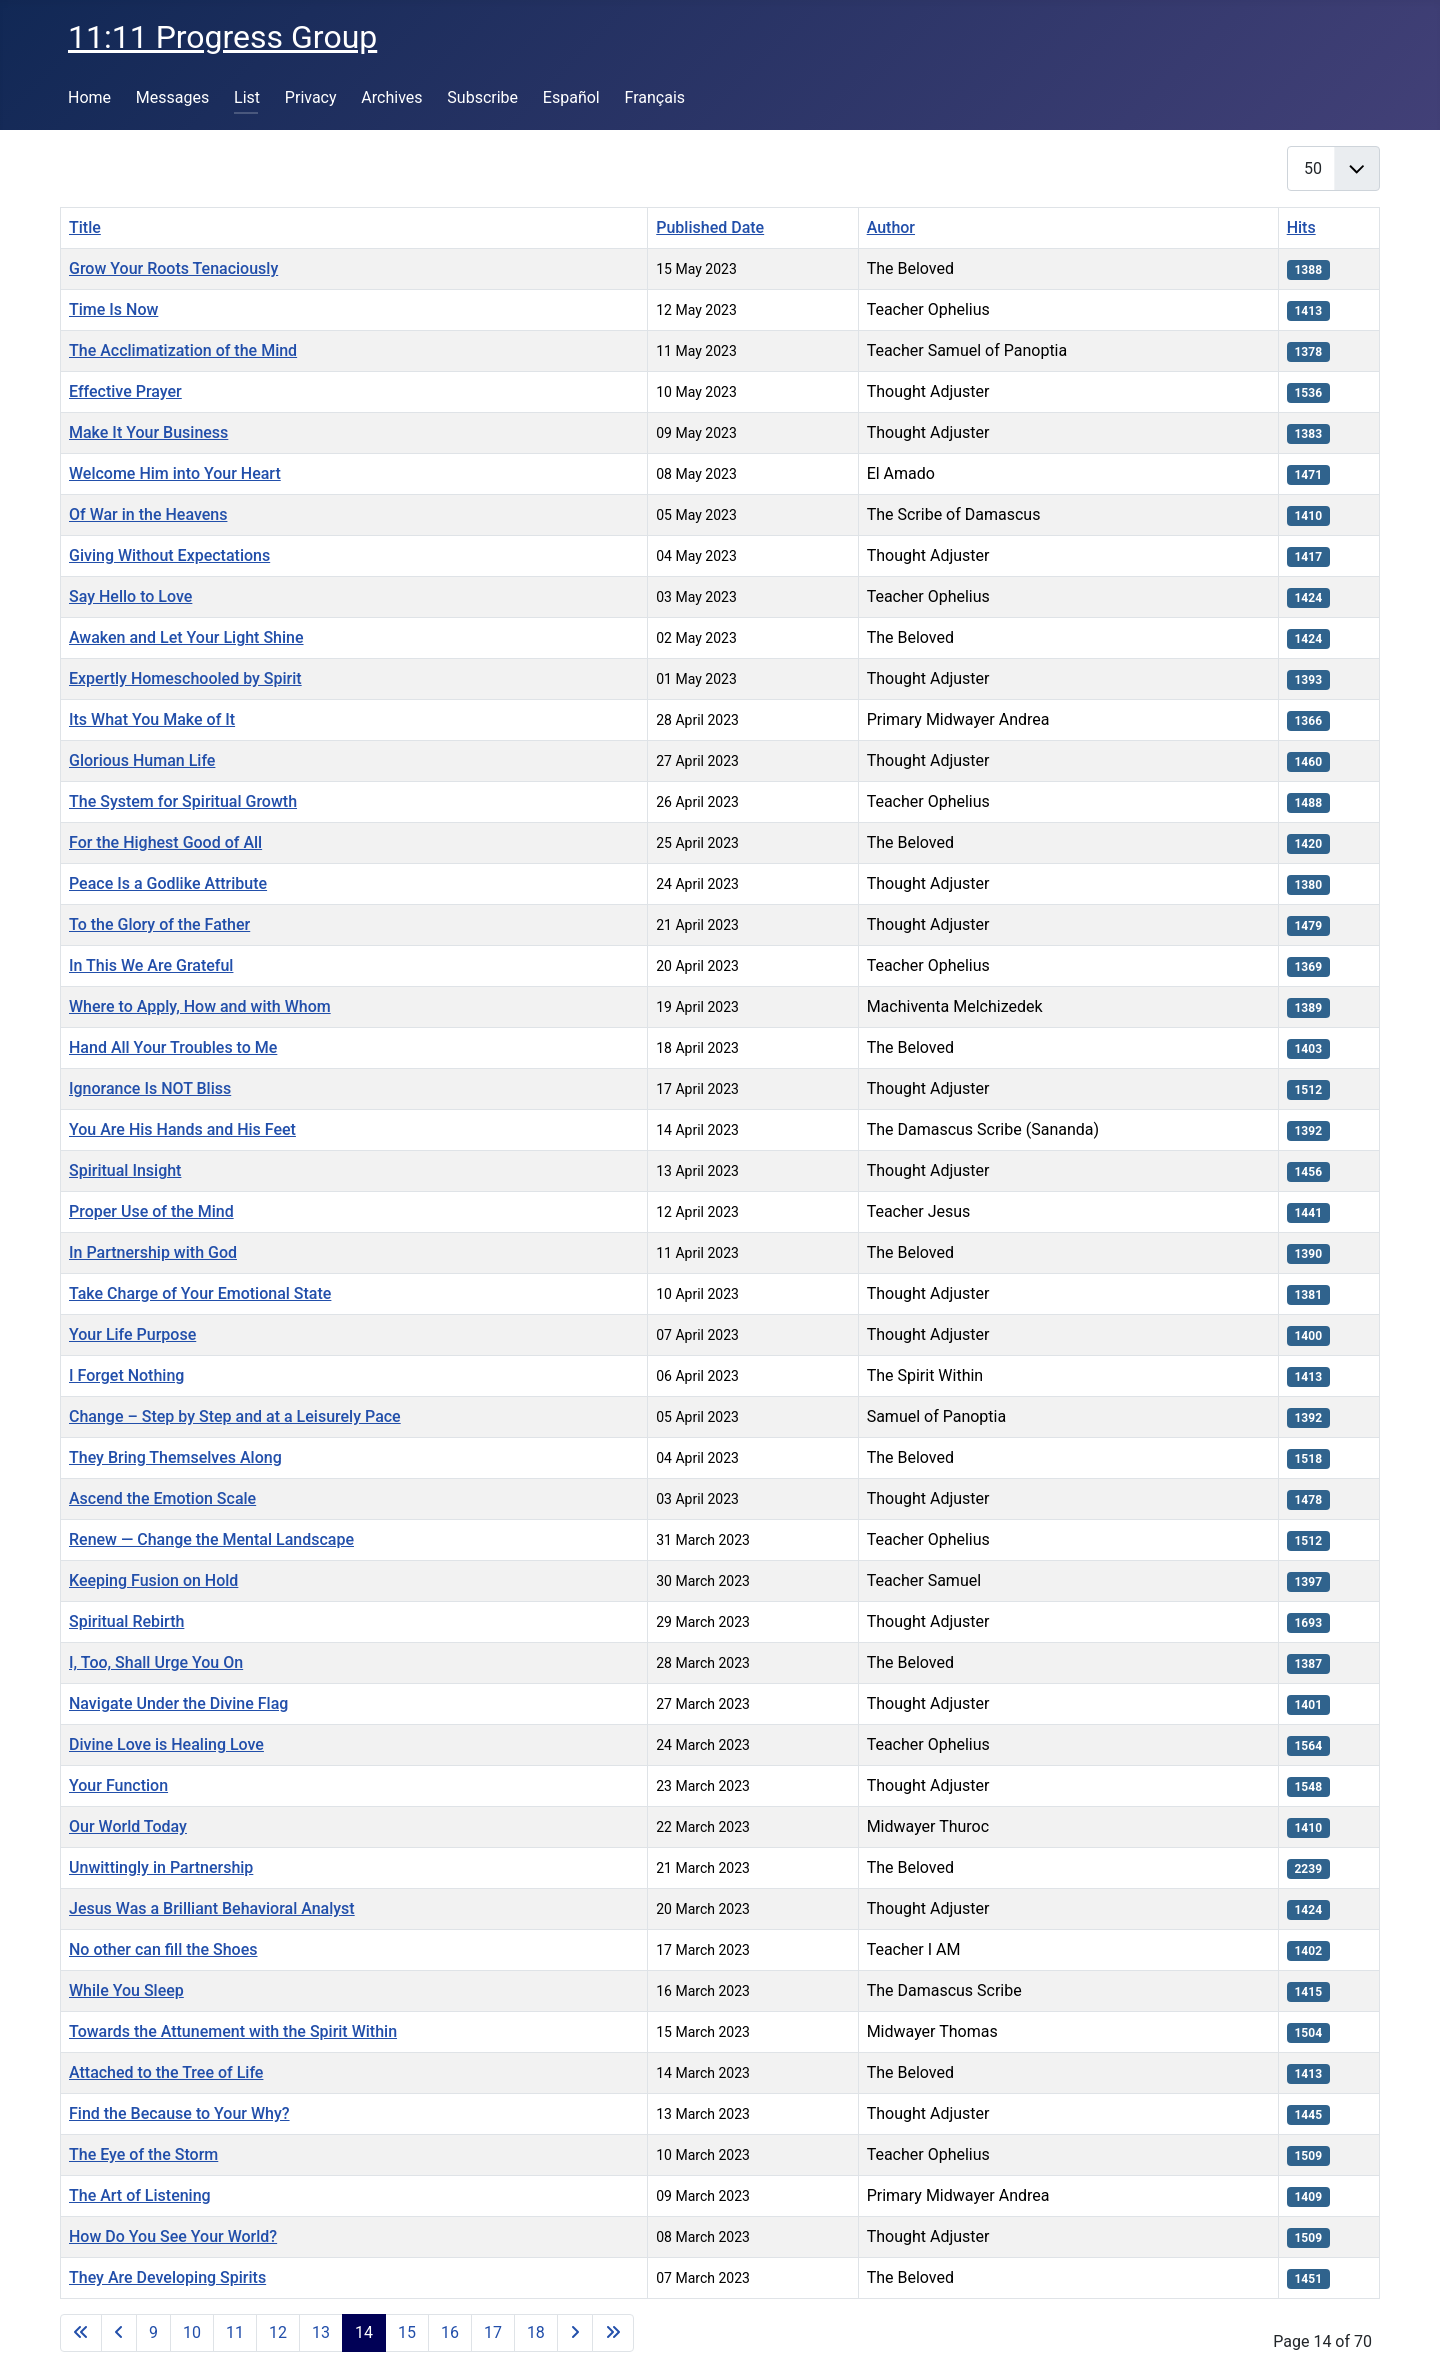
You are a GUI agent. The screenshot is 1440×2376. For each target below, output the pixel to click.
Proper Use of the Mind (151, 1211)
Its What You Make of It (152, 719)
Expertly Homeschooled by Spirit (185, 678)
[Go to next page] (575, 2333)
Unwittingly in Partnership (161, 1867)
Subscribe (482, 97)
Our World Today (128, 1826)
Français (655, 97)
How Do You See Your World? (173, 2236)
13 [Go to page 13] (321, 2332)
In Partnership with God (153, 1252)
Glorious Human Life (142, 760)
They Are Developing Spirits (167, 2277)
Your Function (118, 1785)
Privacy (311, 97)
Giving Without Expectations (169, 555)
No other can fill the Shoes (163, 1949)
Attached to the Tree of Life (166, 2072)
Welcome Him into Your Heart (175, 473)
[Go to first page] (81, 2333)
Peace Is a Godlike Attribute (168, 883)
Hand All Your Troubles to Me (173, 1047)
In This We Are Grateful (151, 965)
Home (89, 97)
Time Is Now (113, 309)
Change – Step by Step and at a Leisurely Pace (235, 1416)
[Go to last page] (613, 2333)
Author (891, 227)
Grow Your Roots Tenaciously (173, 268)
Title (85, 227)
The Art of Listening (140, 2195)
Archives (391, 97)
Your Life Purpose (132, 1334)
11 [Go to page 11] (235, 2332)
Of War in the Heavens (148, 514)
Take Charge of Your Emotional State (200, 1293)
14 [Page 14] (364, 2332)
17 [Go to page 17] (493, 2332)
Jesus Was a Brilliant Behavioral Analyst (212, 1908)
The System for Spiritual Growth (183, 801)
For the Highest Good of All (165, 842)
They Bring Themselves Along (175, 1457)
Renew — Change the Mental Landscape (211, 1539)
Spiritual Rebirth (126, 1621)
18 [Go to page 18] (536, 2332)
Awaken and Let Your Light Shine (186, 637)
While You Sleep (126, 1990)
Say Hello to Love (130, 596)
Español (571, 97)
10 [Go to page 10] (192, 2332)
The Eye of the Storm (143, 2154)
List (247, 97)
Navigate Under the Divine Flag (178, 1703)
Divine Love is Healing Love (166, 1744)
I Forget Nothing (126, 1375)
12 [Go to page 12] (278, 2332)
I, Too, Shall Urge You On (156, 1662)
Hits (1301, 227)
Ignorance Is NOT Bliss (150, 1088)
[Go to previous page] (119, 2333)
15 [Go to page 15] (407, 2332)
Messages (172, 97)
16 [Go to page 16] (450, 2332)
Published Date (710, 227)
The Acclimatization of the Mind (183, 350)
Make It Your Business (148, 432)
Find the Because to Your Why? (179, 2113)
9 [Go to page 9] (153, 2332)
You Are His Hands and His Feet (182, 1129)
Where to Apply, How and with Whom (200, 1006)
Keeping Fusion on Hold (153, 1580)
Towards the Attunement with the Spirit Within (233, 2031)
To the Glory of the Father (159, 924)
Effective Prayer (125, 391)
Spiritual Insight (125, 1170)
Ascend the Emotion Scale (162, 1498)
